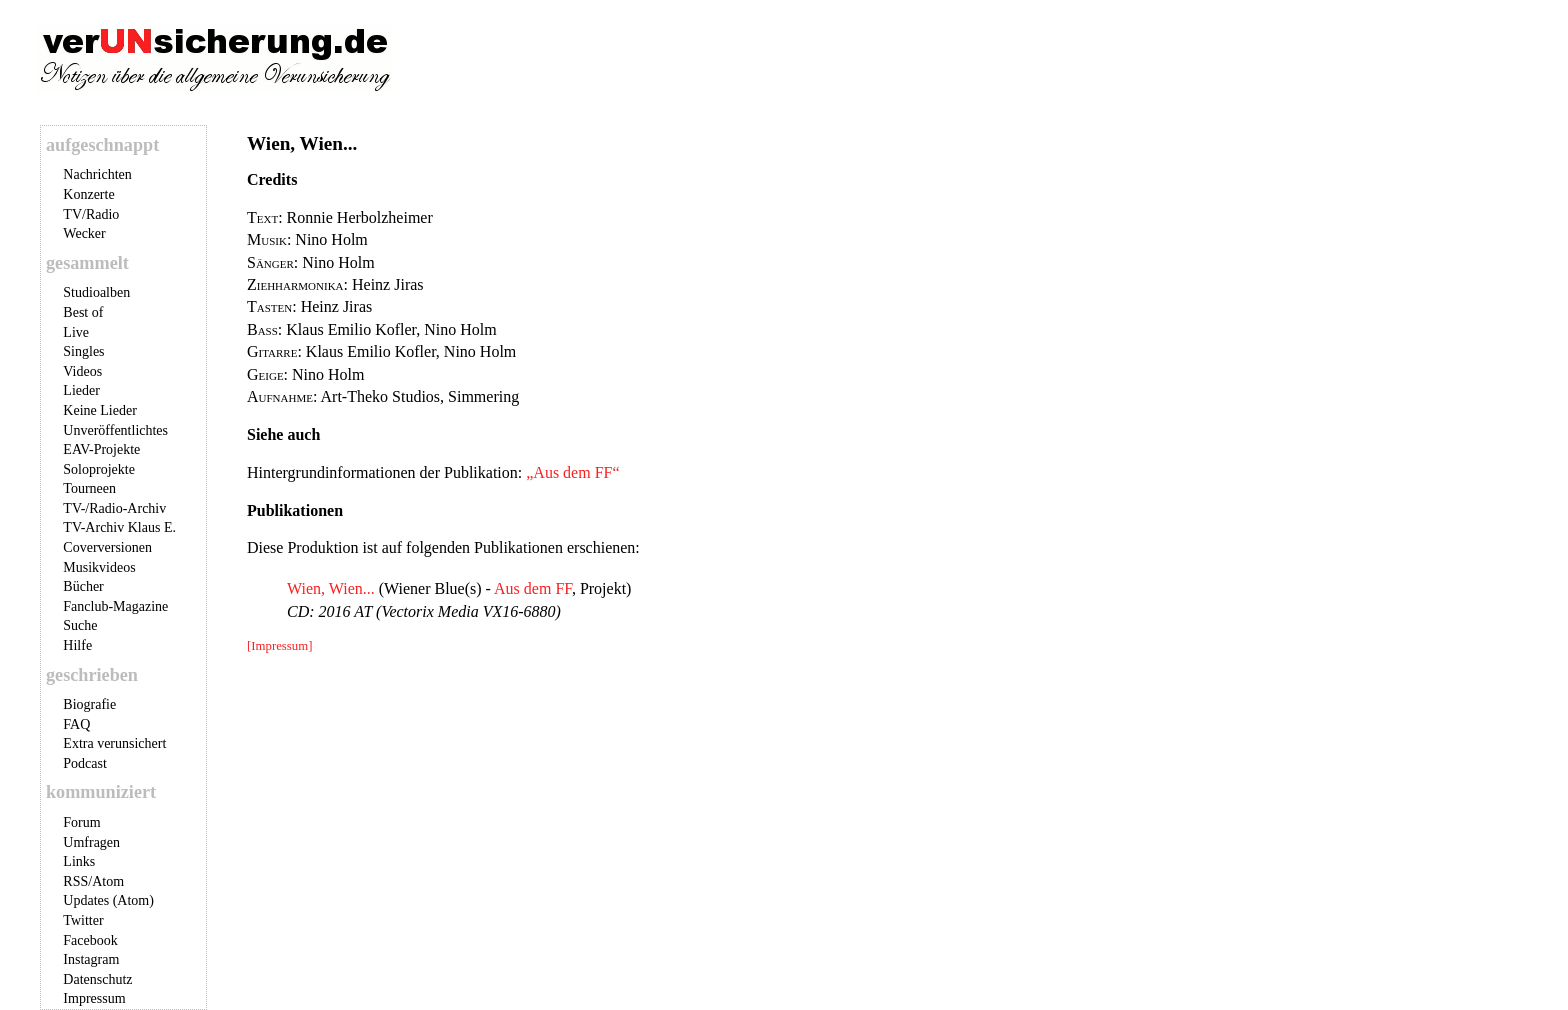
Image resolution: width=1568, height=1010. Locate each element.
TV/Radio (91, 214)
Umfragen (91, 842)
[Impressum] (279, 646)
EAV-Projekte (101, 449)
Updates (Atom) (108, 900)
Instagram (91, 959)
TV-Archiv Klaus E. (119, 527)
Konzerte (88, 194)
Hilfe (77, 645)
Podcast (85, 763)
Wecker (84, 233)
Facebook (90, 940)
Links (79, 861)
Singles (83, 351)
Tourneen (89, 488)
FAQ (76, 724)
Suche (80, 625)
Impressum (94, 998)
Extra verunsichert (114, 743)
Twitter (83, 920)
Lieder (81, 390)
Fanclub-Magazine (115, 606)
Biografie (89, 704)
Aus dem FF (533, 588)
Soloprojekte (99, 469)
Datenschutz (97, 979)
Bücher (83, 586)
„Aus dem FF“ (572, 472)
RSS (75, 881)
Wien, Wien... (331, 588)
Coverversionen (107, 547)
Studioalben (96, 292)
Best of (83, 312)
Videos (82, 371)
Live (76, 332)
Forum (81, 822)
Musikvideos (99, 567)
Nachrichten (97, 174)
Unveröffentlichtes (115, 430)
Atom (108, 881)
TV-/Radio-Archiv (114, 508)
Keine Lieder (99, 410)
